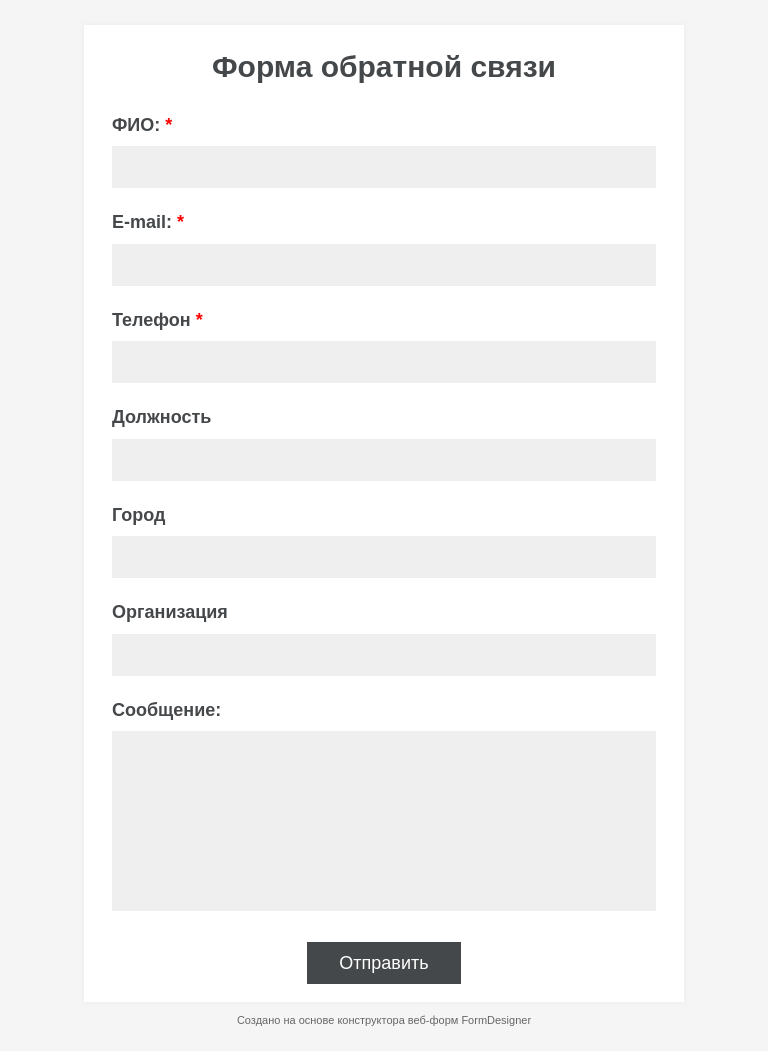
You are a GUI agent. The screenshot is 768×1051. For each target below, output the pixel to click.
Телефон (157, 320)
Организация (170, 612)
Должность (161, 417)
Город (138, 515)
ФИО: (142, 125)
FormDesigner (496, 1020)
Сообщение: (166, 710)
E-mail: (148, 222)
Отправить (383, 963)
